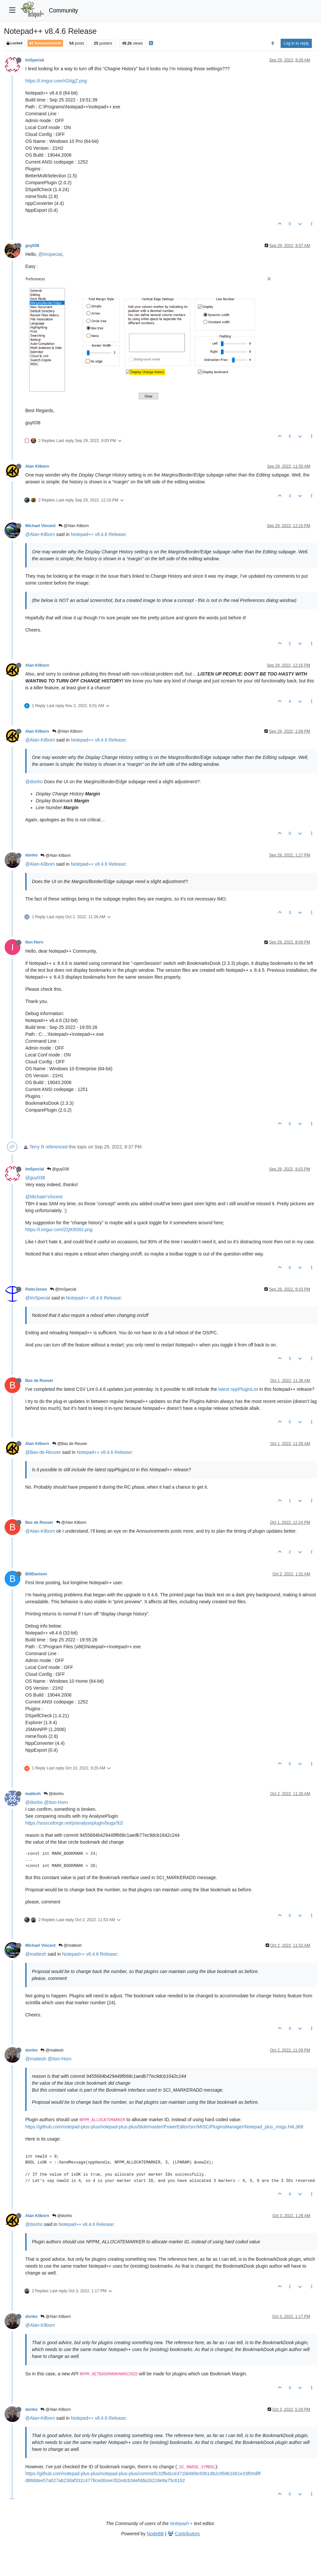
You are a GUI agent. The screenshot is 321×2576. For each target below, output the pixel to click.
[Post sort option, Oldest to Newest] (272, 43)
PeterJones (36, 1289)
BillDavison (36, 1574)
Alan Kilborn (37, 466)
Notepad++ (181, 2523)
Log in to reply (296, 43)
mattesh (33, 1793)
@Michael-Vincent (44, 1196)
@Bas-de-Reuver (43, 1452)
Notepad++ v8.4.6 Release (98, 534)
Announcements (45, 43)
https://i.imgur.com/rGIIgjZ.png (56, 80)
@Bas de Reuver (69, 1443)
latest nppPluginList (238, 1389)
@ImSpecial (63, 1289)
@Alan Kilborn (73, 525)
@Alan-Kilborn (40, 534)
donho (31, 855)
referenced (57, 1146)
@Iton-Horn (56, 1802)
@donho (34, 781)
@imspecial (50, 254)
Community (63, 10)
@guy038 (58, 1169)
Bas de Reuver (39, 1380)
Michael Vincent (40, 525)
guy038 (32, 245)
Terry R (37, 1146)
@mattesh (69, 1945)
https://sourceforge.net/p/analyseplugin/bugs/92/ (74, 1823)
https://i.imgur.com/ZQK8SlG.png (59, 1229)
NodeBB (155, 2533)
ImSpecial (34, 60)
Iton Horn (34, 942)
